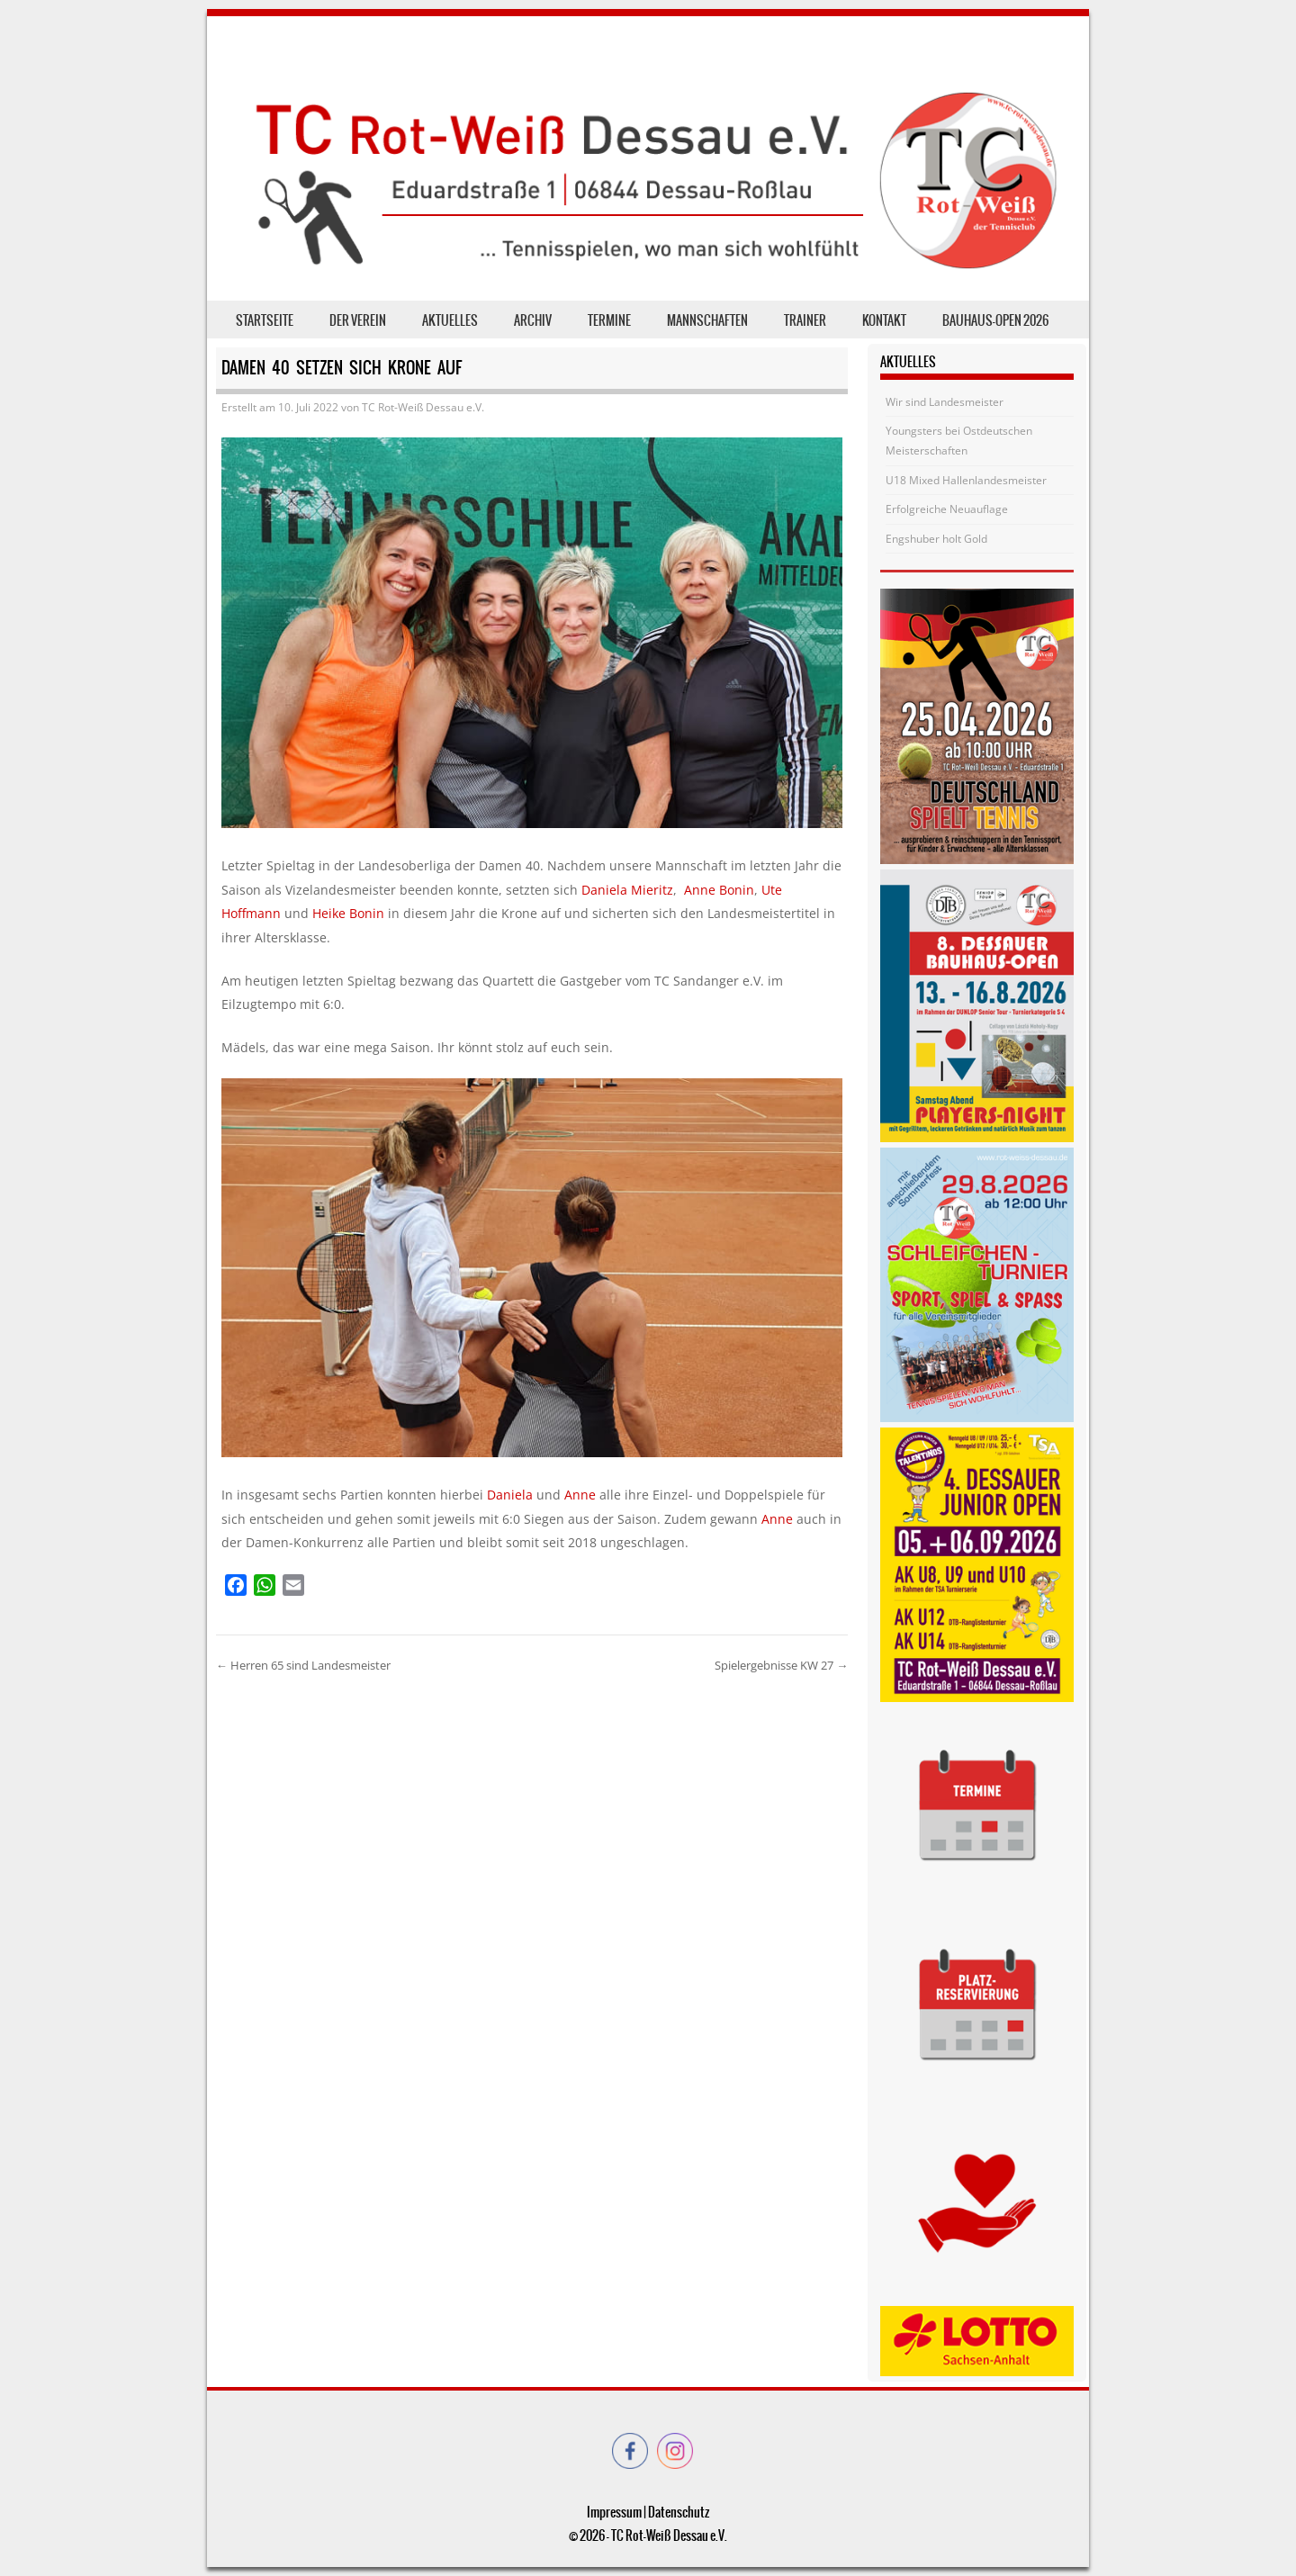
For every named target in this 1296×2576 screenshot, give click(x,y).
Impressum (614, 2512)
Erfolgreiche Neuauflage (947, 509)
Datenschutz (678, 2512)
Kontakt (884, 320)
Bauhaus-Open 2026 (995, 320)
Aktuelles (450, 320)
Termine (609, 320)
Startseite (264, 320)
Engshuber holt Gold (936, 538)
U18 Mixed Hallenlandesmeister (966, 480)
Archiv (533, 320)
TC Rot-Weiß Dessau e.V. (423, 407)
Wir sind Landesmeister (945, 402)
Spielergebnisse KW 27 (781, 1665)
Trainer (805, 320)
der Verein (357, 320)
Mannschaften (707, 320)
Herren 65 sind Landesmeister (303, 1665)
